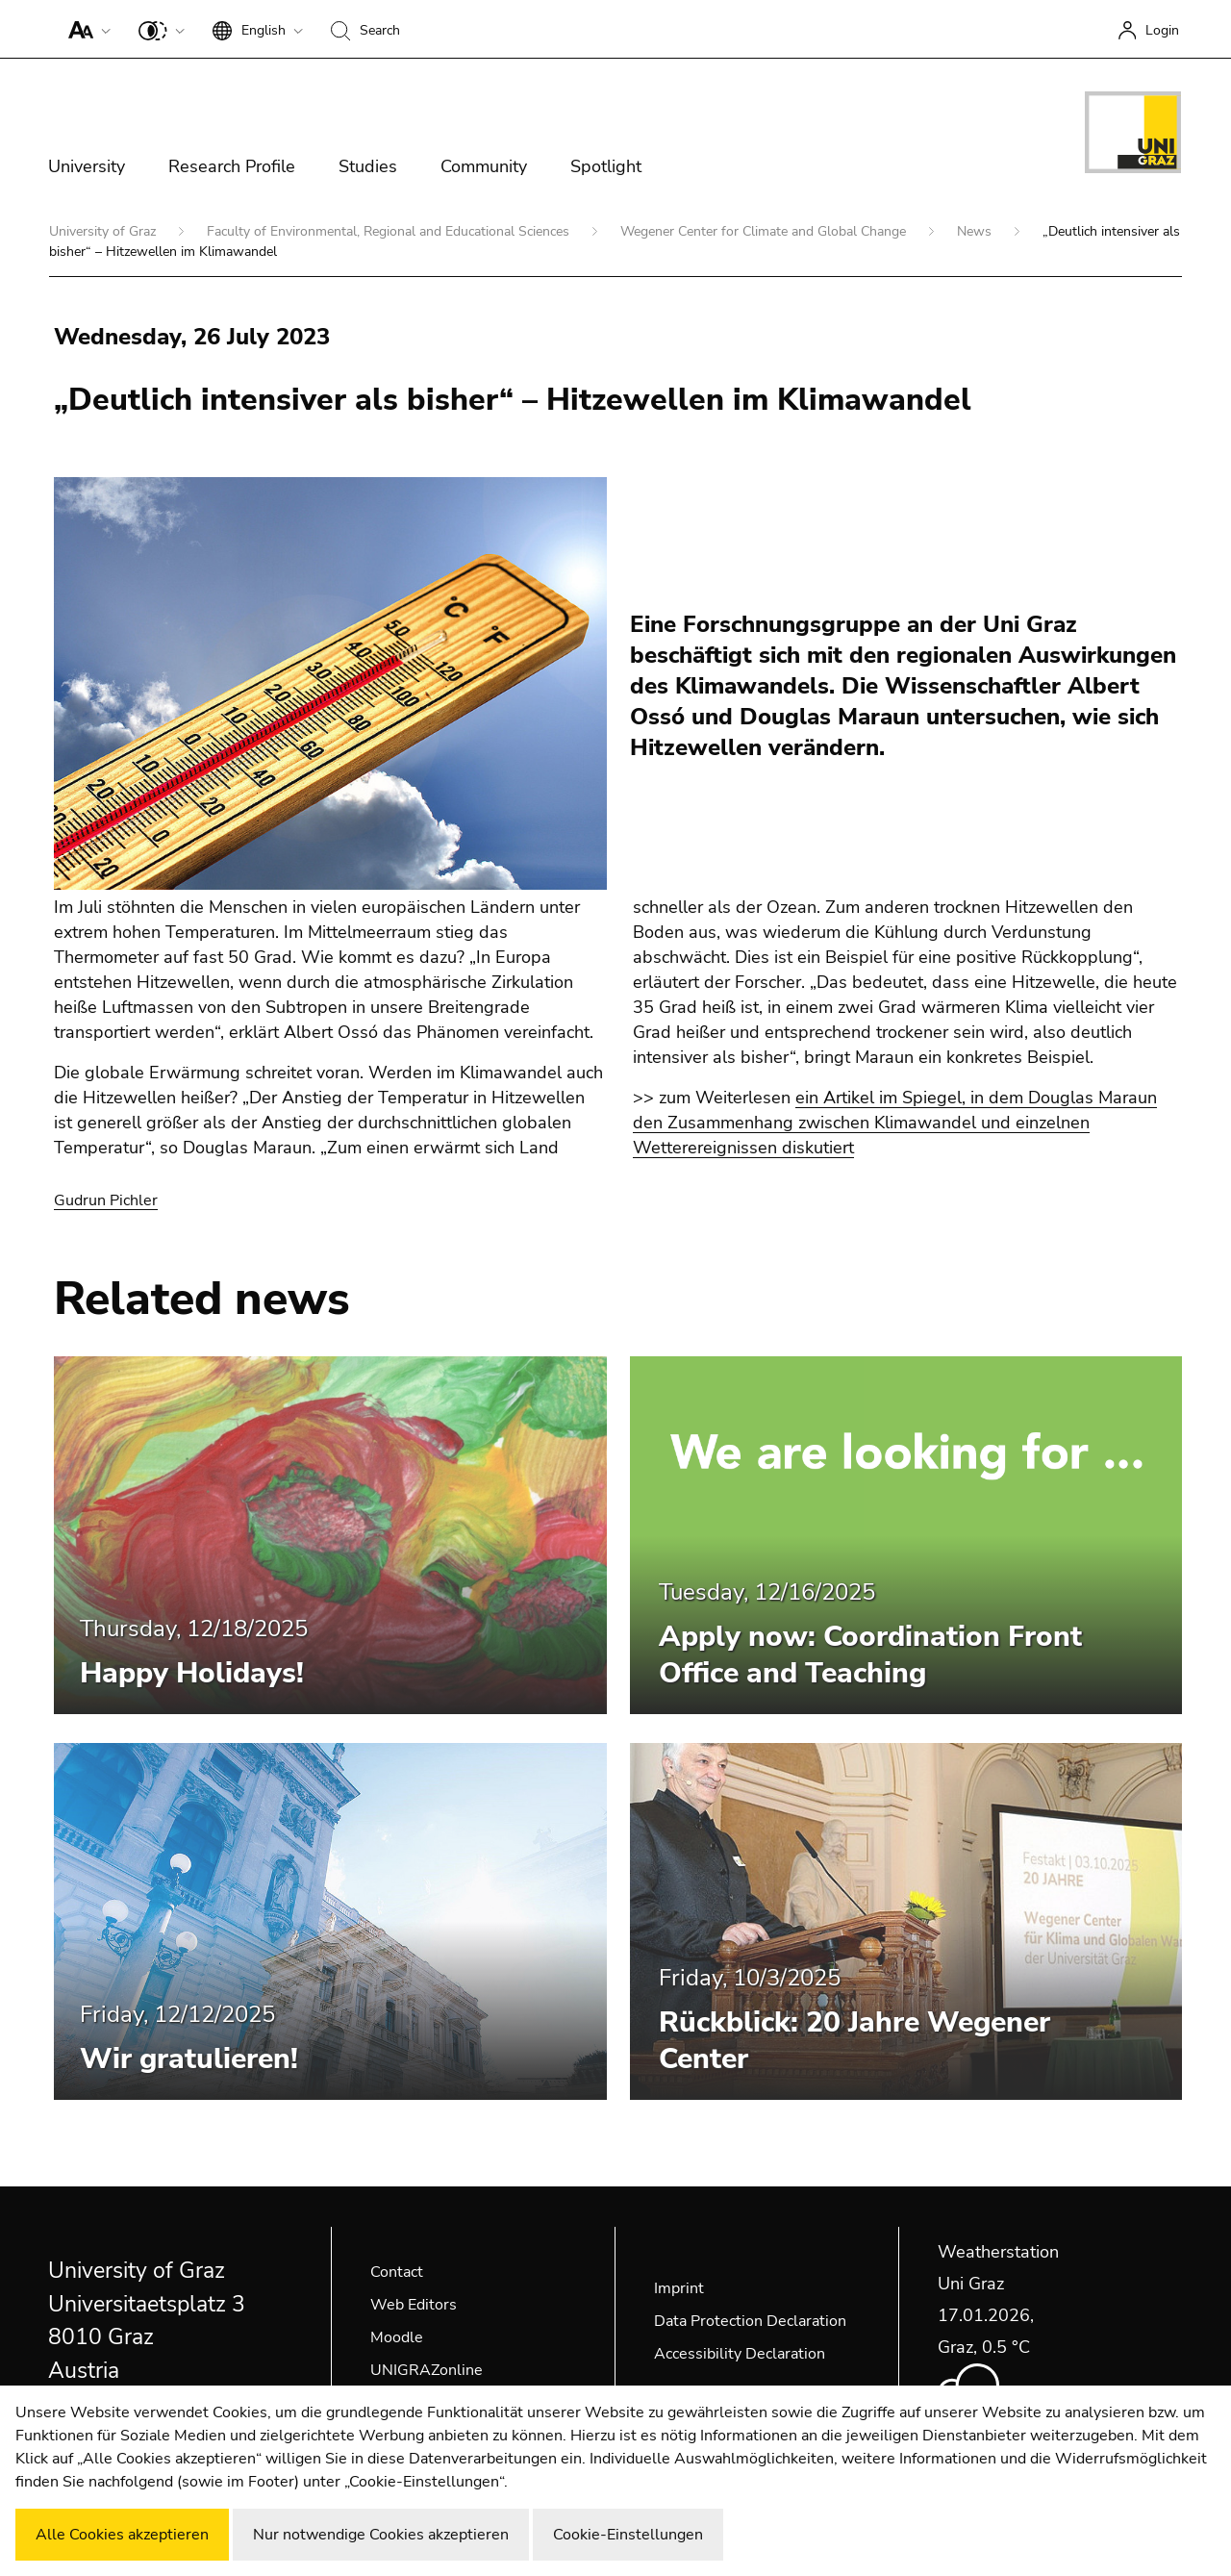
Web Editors (413, 2304)
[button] (85, 29)
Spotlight (605, 166)
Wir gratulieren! (189, 2059)
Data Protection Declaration (750, 2321)
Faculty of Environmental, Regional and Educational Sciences (390, 231)
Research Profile (231, 166)
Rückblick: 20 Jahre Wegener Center (854, 2041)
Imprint (679, 2288)
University (86, 166)
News (976, 231)
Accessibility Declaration (739, 2353)
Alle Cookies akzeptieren (122, 2534)
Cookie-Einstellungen (628, 2534)
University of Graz (104, 231)
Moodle (396, 2337)
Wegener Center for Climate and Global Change (765, 231)
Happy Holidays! (192, 1673)
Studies (368, 166)
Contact (396, 2272)
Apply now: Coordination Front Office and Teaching (870, 1655)
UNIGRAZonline (426, 2370)
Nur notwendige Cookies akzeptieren (381, 2534)
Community (483, 166)
